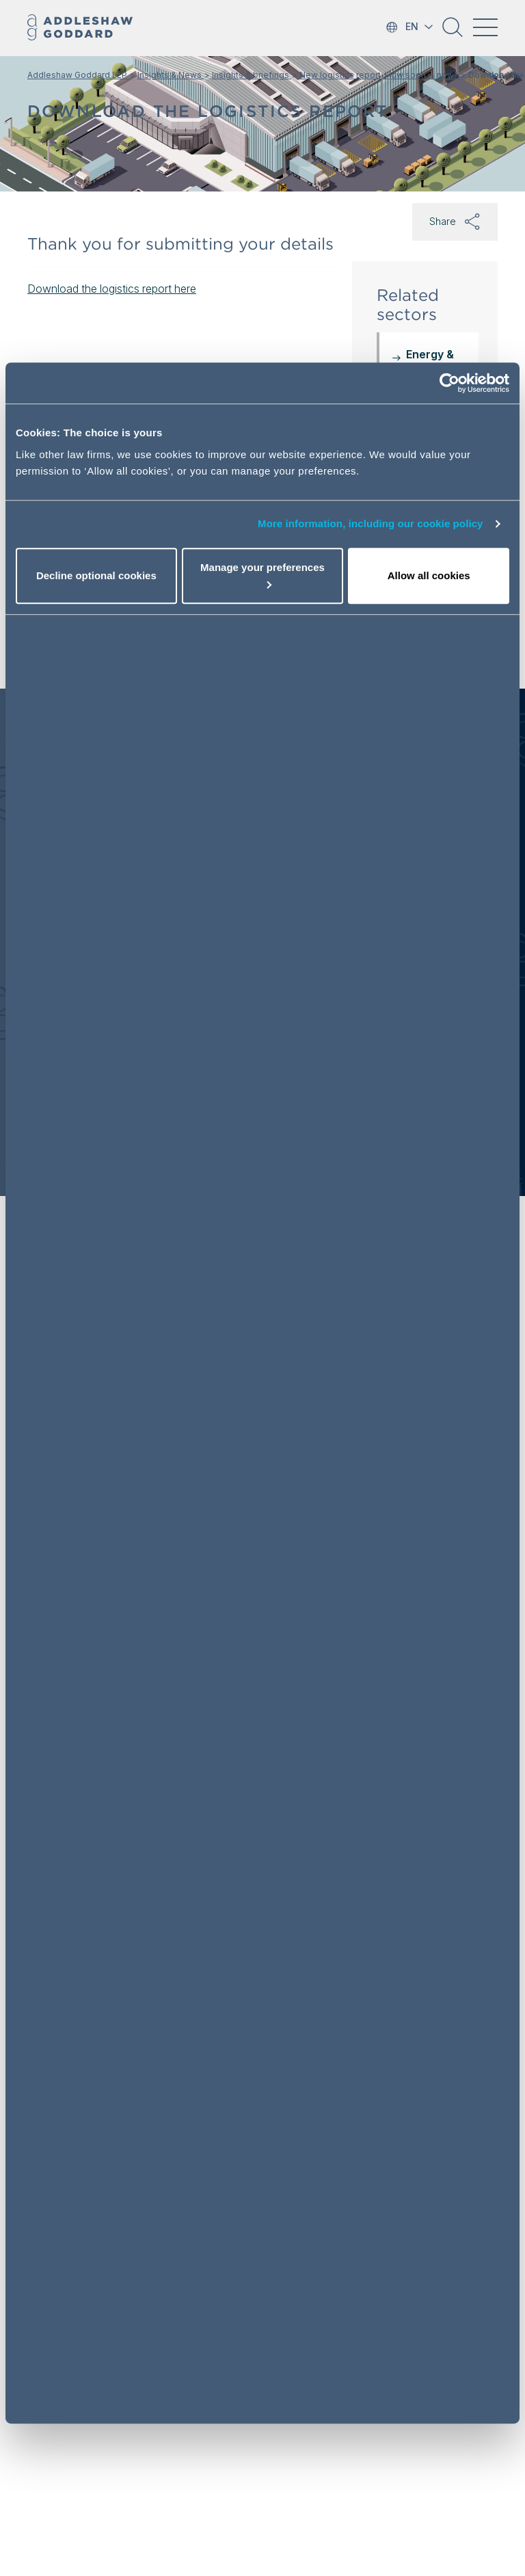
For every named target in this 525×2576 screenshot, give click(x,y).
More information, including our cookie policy (370, 523)
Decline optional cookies (96, 575)
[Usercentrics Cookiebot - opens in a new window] (449, 383)
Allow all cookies (429, 575)
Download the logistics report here (111, 288)
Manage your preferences (262, 575)
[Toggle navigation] (485, 27)
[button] (452, 32)
